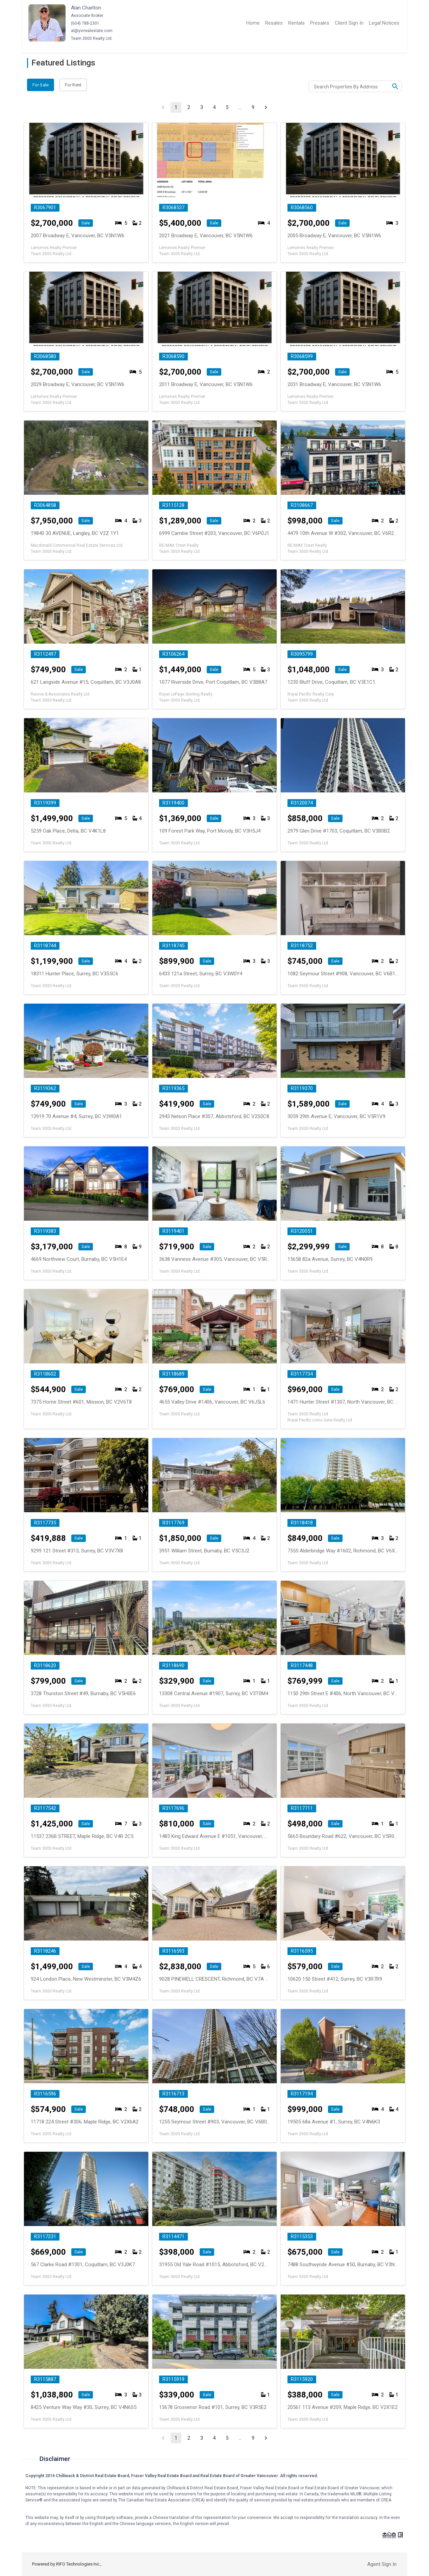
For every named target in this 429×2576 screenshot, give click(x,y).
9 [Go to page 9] (253, 107)
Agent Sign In (382, 2564)
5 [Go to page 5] (227, 107)
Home (253, 23)
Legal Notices (384, 23)
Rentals (296, 23)
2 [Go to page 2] (188, 107)
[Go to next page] (265, 107)
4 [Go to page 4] (214, 107)
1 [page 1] (176, 107)
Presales (319, 23)
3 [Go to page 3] (201, 107)
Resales (274, 23)
